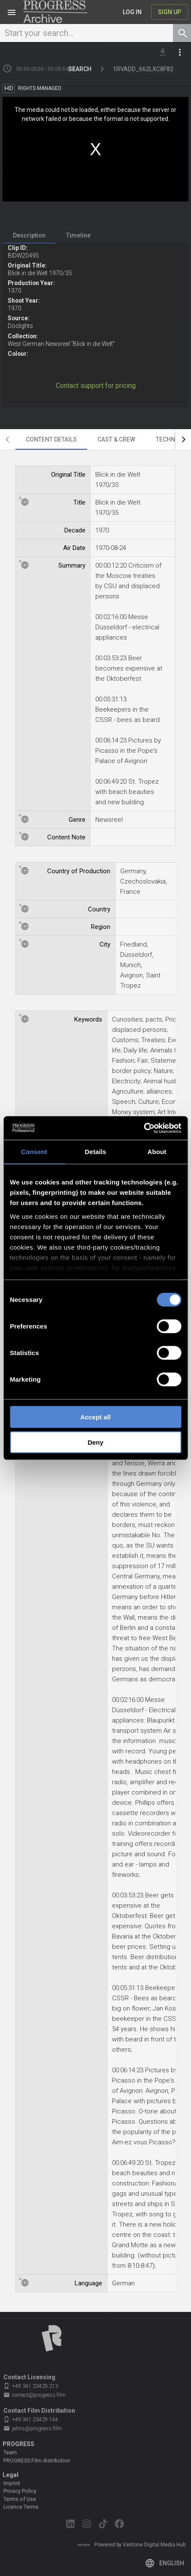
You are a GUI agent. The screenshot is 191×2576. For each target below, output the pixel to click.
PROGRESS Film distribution (36, 2461)
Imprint (11, 2483)
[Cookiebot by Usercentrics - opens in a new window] (143, 1127)
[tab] (29, 235)
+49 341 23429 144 (30, 2419)
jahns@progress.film (32, 2428)
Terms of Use (19, 2499)
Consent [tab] (34, 1151)
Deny (95, 1442)
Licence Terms (21, 2507)
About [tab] (157, 1151)
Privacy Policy (19, 2491)
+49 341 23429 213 (30, 2385)
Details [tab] (95, 1151)
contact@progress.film (34, 2395)
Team (10, 2453)
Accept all (95, 1417)
